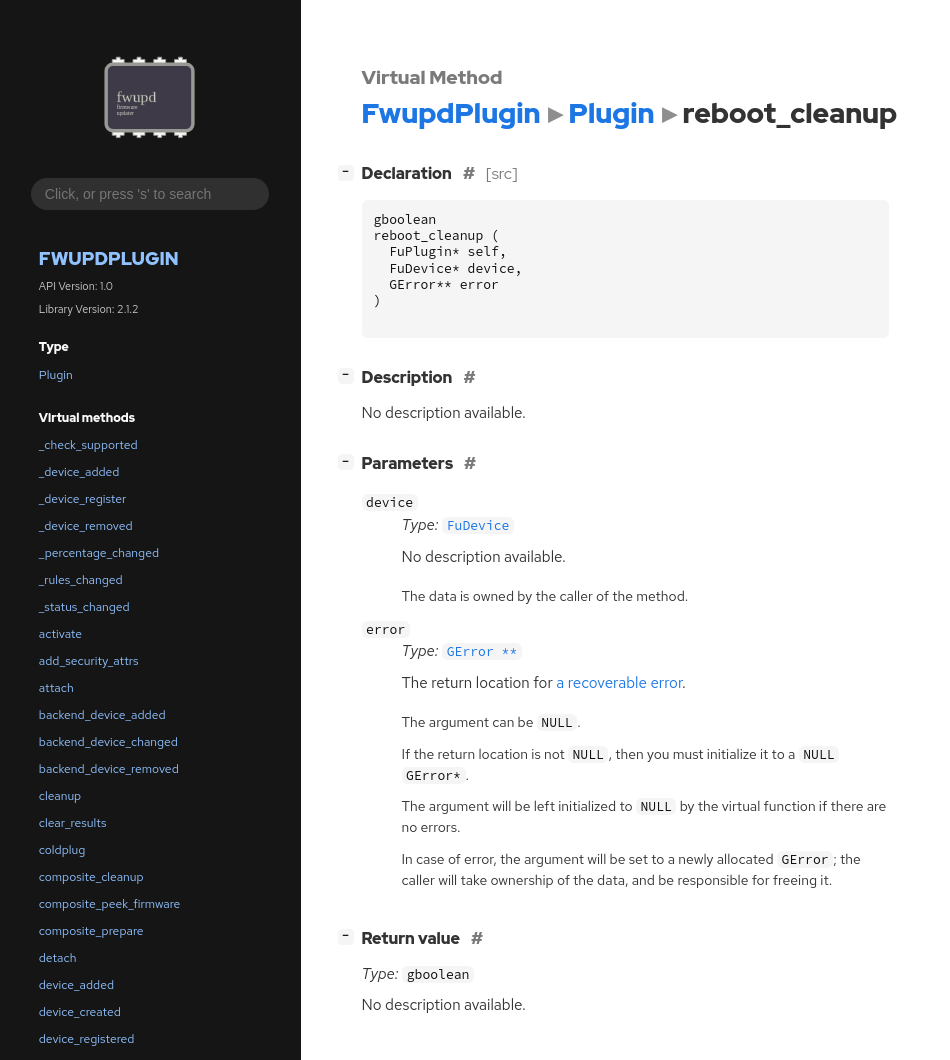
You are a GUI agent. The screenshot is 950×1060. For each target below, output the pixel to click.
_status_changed (84, 607)
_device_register (83, 499)
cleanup (60, 796)
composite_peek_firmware (110, 904)
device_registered (87, 1039)
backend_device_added (102, 715)
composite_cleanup (91, 877)
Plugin (56, 375)
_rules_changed (81, 580)
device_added (76, 985)
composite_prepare (91, 931)
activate (60, 634)
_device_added (79, 472)
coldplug (62, 850)
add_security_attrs (89, 661)
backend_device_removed (109, 769)
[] (349, 171)
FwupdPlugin (109, 258)
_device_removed (86, 526)
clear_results (73, 823)
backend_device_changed (108, 742)
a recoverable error (619, 683)
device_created (80, 1012)
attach (56, 688)
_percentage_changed (99, 553)
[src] (501, 173)
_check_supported (88, 445)
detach (58, 958)
